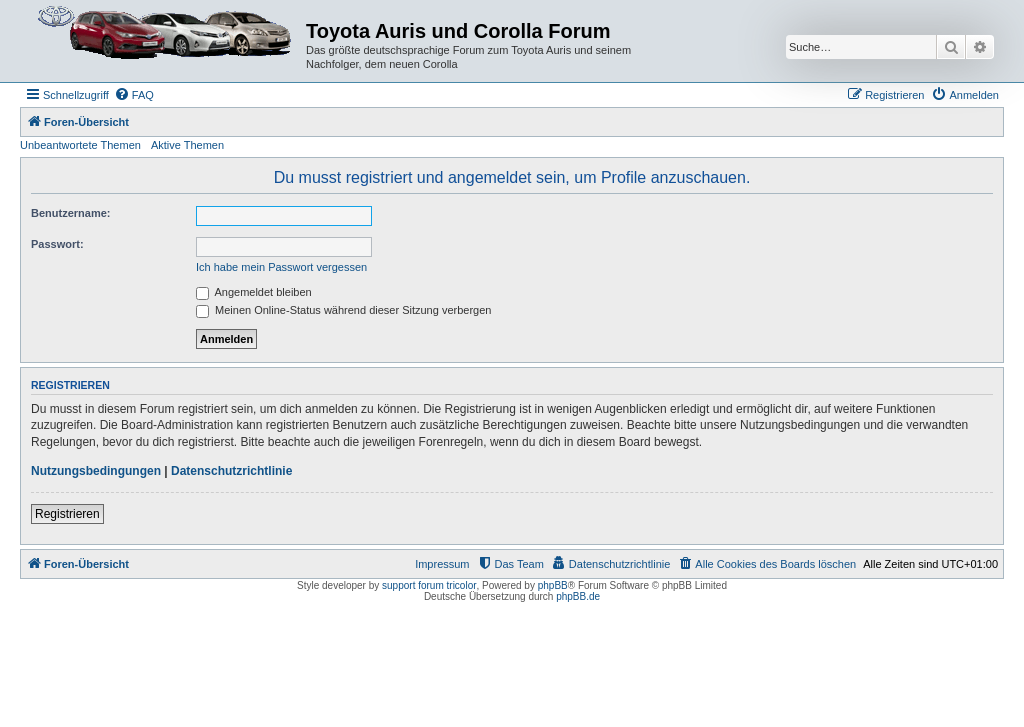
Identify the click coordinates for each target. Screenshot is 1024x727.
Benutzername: (70, 213)
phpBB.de (578, 596)
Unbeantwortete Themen (80, 145)
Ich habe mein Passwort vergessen (281, 267)
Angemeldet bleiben (254, 292)
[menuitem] (134, 95)
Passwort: (57, 244)
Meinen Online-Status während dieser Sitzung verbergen (343, 310)
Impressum (442, 564)
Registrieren (67, 514)
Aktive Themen (187, 145)
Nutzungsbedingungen (96, 471)
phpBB (553, 585)
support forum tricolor (429, 585)
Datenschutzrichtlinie (231, 471)
